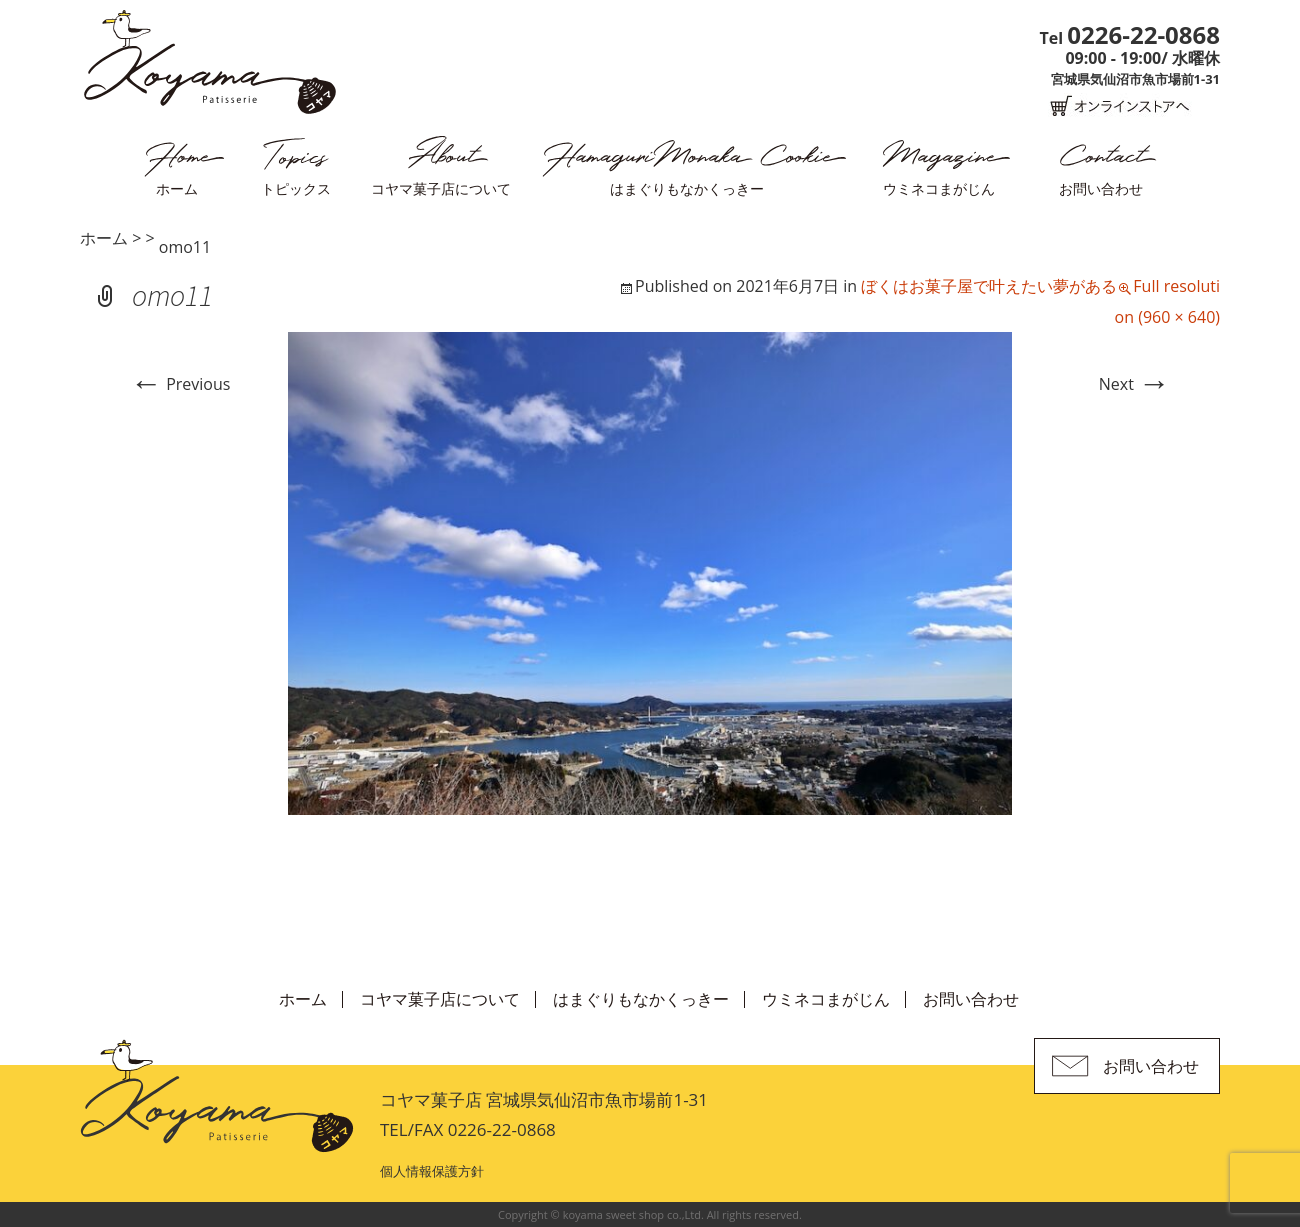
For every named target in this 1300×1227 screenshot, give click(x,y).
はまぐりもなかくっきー (687, 188)
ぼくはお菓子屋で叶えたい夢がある (989, 286)
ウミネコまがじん (939, 188)
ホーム (177, 188)
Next (1134, 384)
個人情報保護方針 (432, 1171)
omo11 (185, 247)
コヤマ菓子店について (441, 188)
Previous (180, 384)
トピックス (296, 188)
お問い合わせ (1101, 188)
